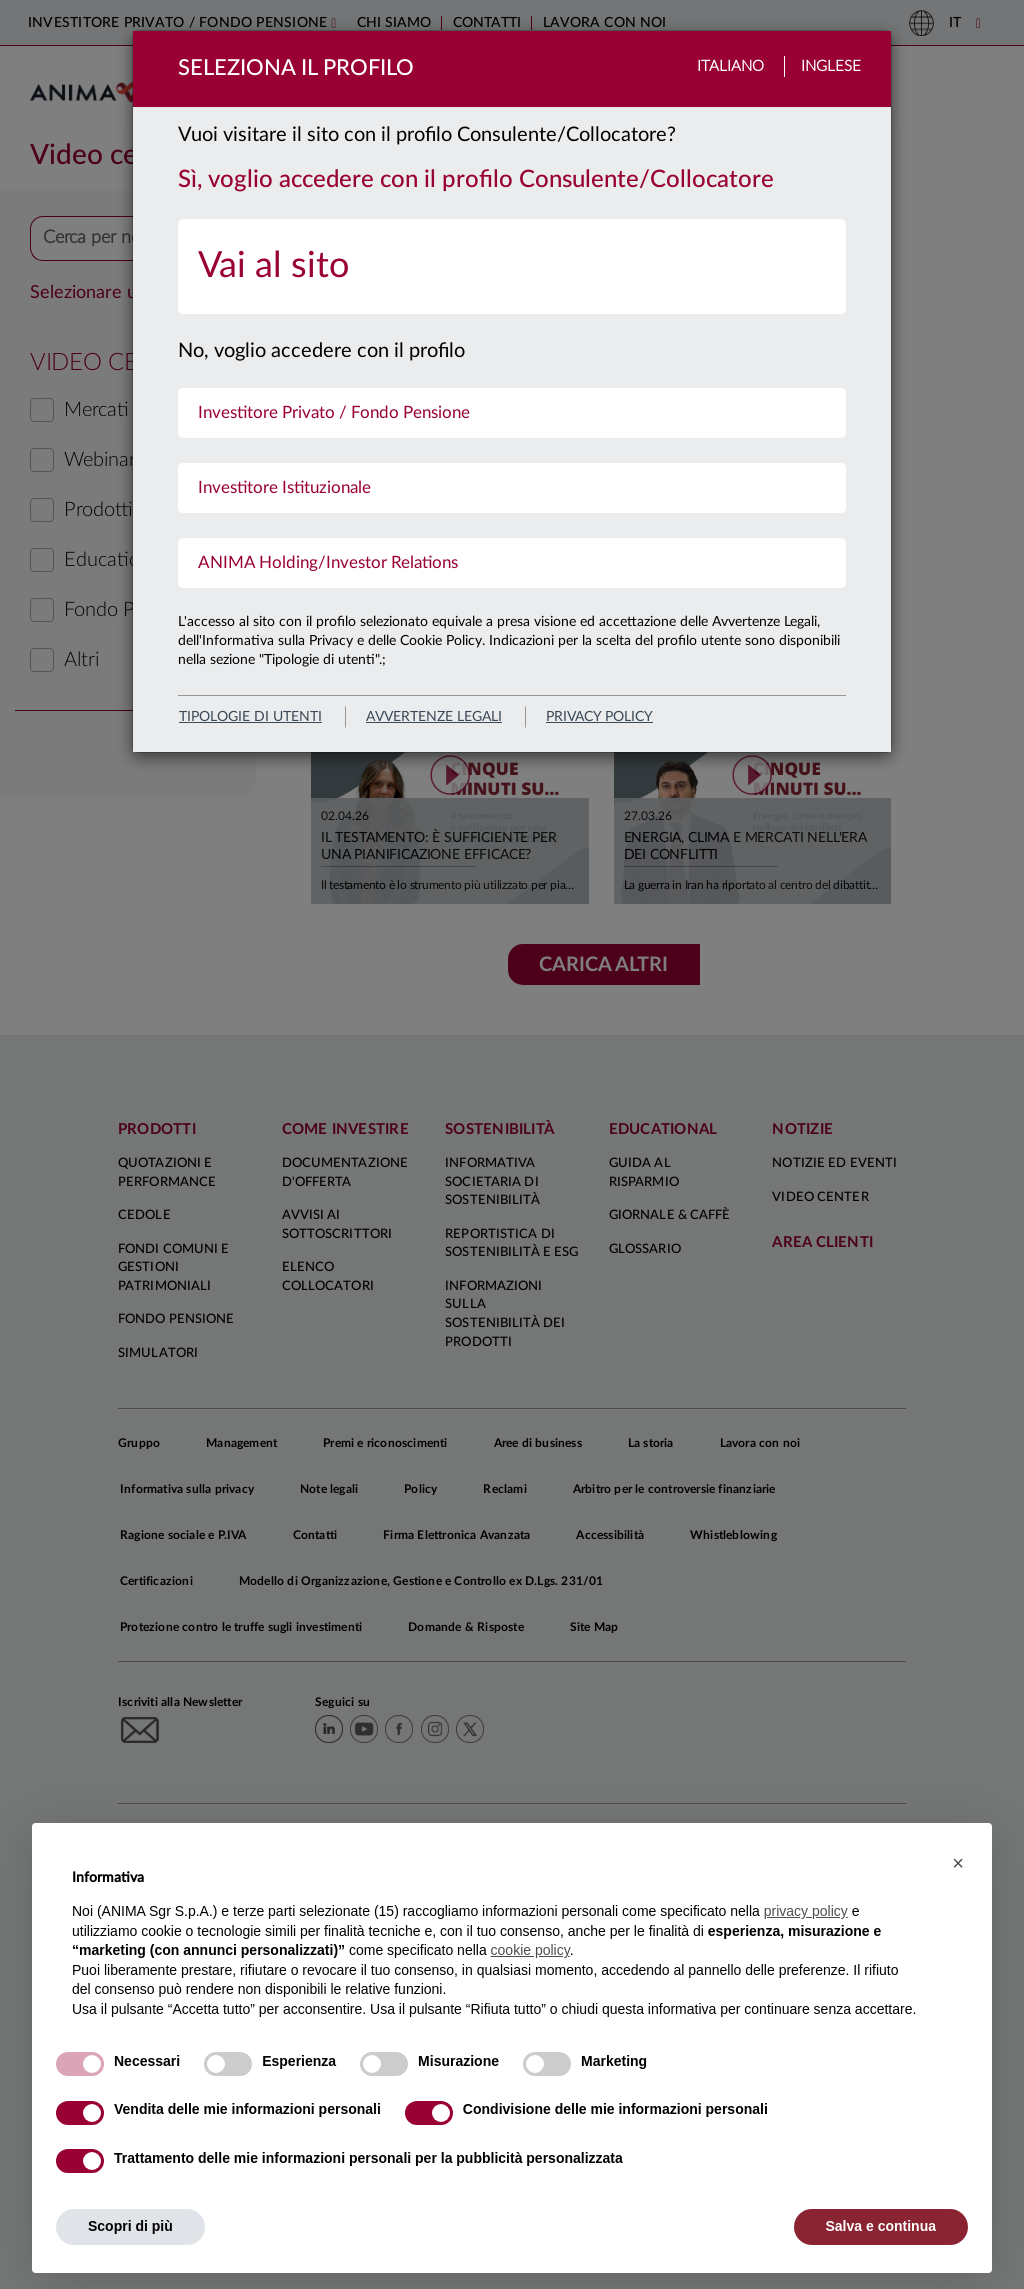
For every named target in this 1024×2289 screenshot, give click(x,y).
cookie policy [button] (530, 1950)
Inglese (831, 66)
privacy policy (599, 717)
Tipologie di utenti (250, 717)
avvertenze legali (434, 717)
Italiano (730, 66)
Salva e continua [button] (881, 2226)
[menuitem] (512, 266)
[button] (958, 1863)
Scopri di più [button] (130, 2226)
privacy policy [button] (806, 1911)
